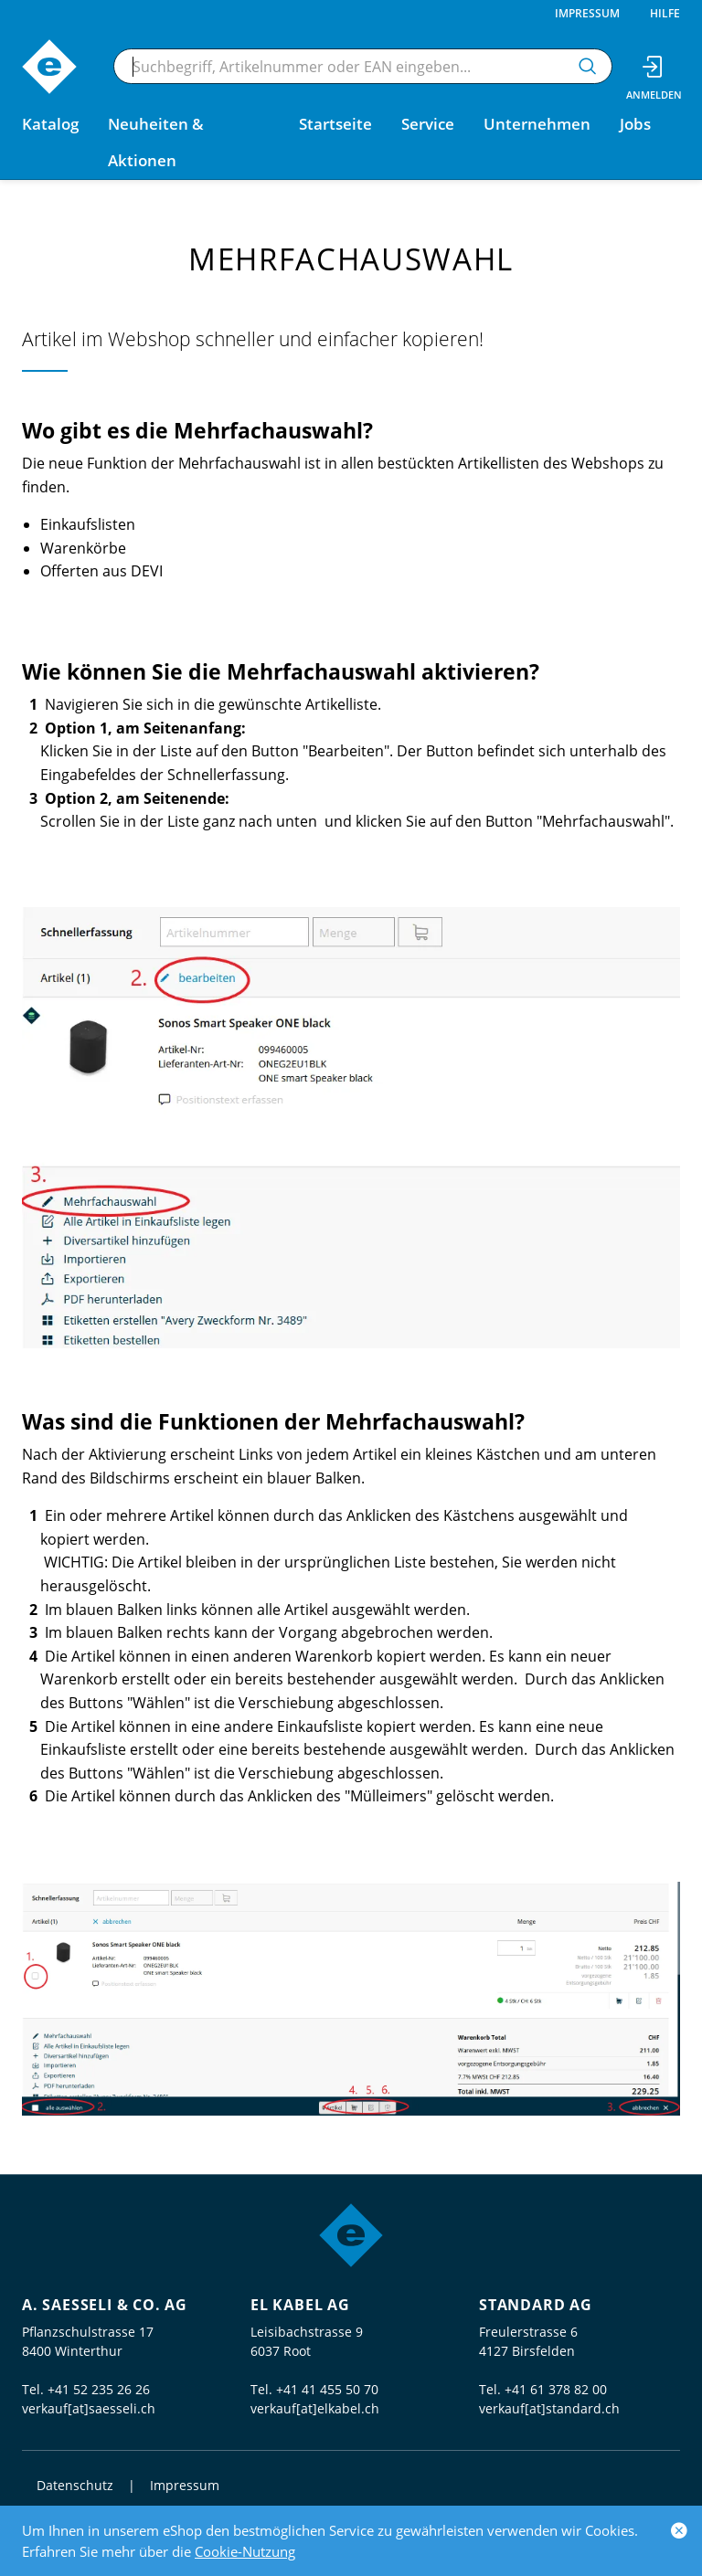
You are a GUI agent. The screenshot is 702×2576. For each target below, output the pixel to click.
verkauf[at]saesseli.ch (88, 2408)
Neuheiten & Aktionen (156, 142)
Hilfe (665, 13)
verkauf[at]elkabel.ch (314, 2408)
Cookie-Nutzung (245, 2551)
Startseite (335, 123)
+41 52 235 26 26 (99, 2389)
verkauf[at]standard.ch (549, 2408)
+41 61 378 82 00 (556, 2389)
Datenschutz (75, 2485)
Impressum (587, 13)
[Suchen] (587, 66)
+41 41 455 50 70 (327, 2389)
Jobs (635, 123)
